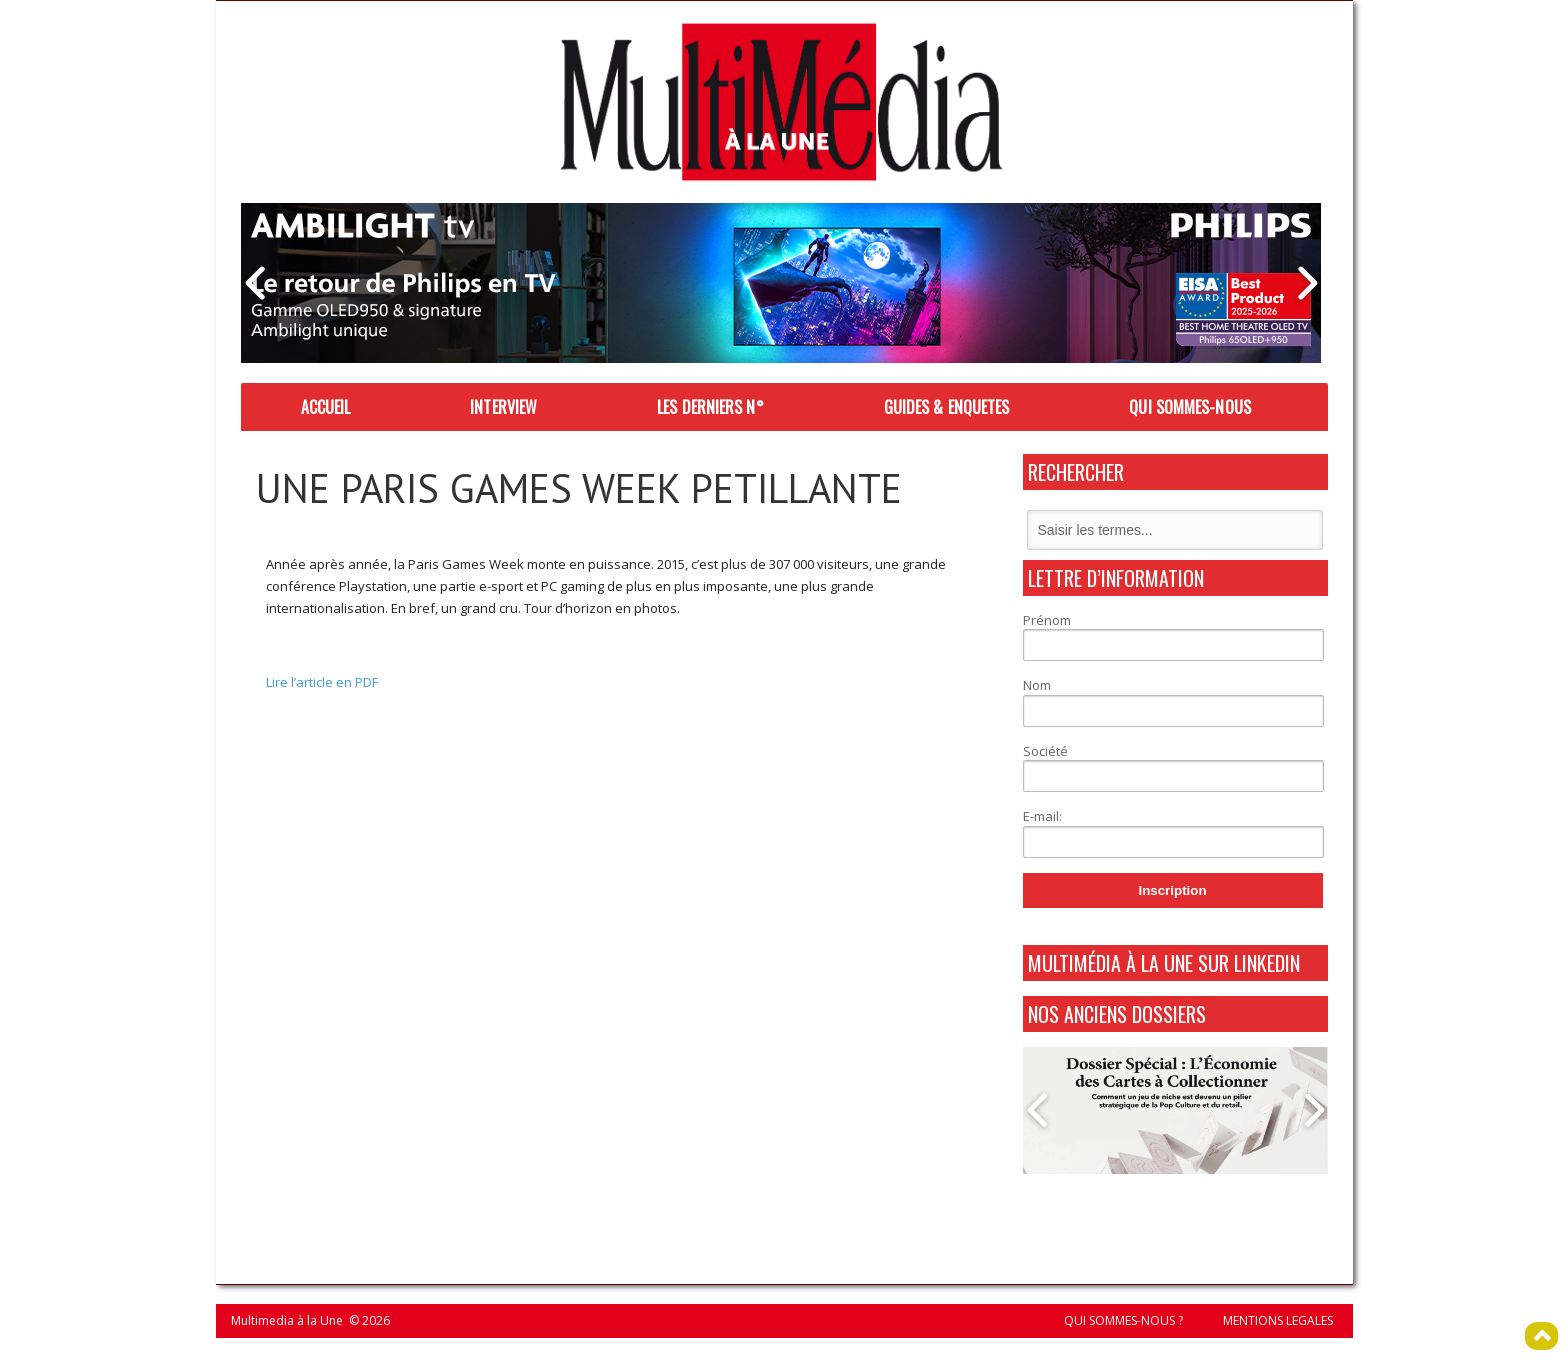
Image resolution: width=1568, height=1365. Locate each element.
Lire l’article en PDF (322, 682)
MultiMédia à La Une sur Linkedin (1164, 963)
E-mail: (1042, 816)
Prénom (1047, 620)
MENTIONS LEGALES (1278, 1320)
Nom (1037, 685)
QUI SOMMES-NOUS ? (1123, 1320)
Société (1045, 751)
